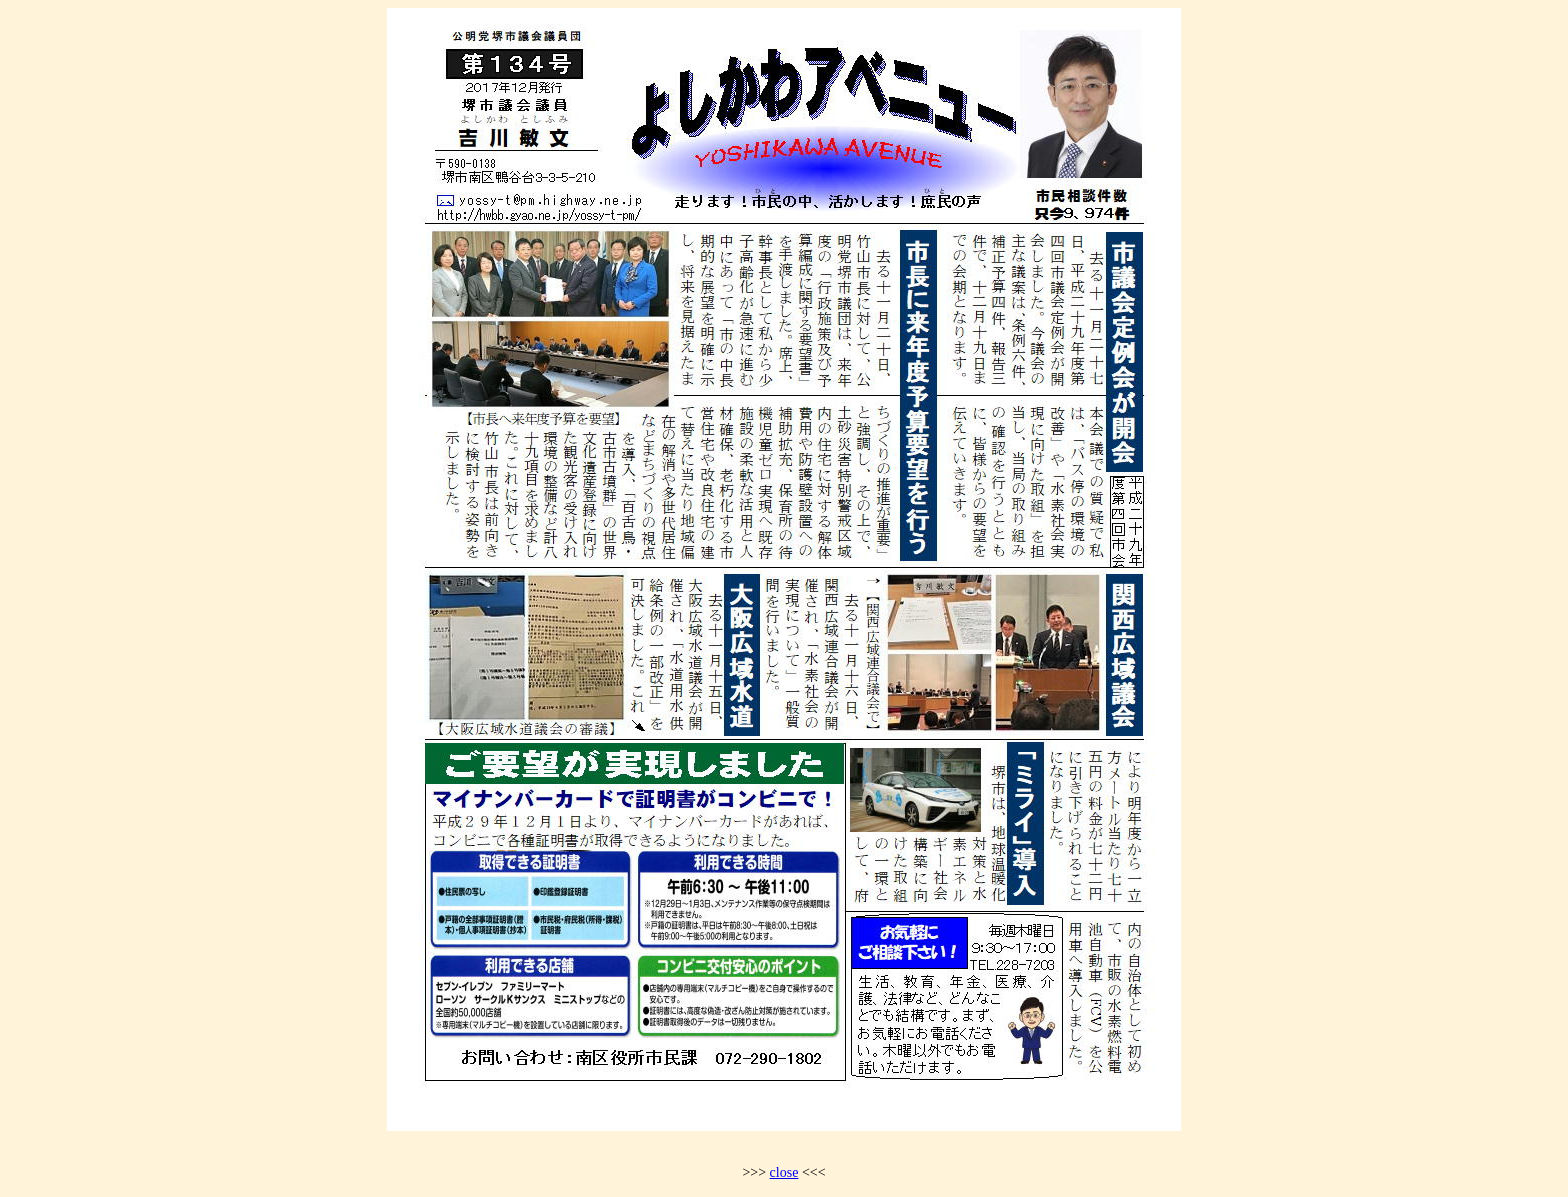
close (784, 1172)
